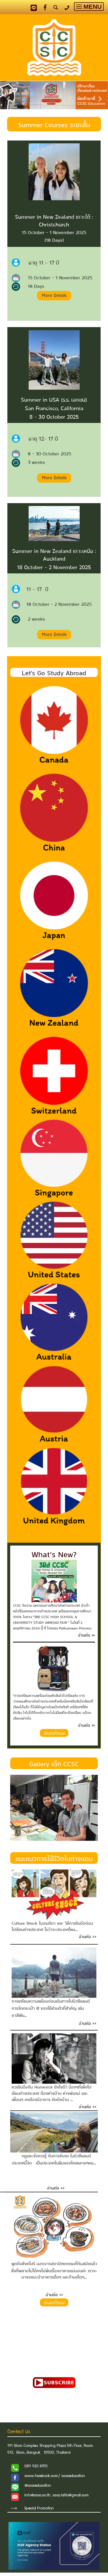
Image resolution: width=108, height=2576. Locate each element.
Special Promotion (39, 2508)
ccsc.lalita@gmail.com (71, 2495)
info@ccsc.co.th (37, 2495)
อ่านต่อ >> (56, 2187)
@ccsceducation (37, 2486)
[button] (8, 96)
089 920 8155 (36, 2466)
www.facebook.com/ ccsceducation (54, 2476)
